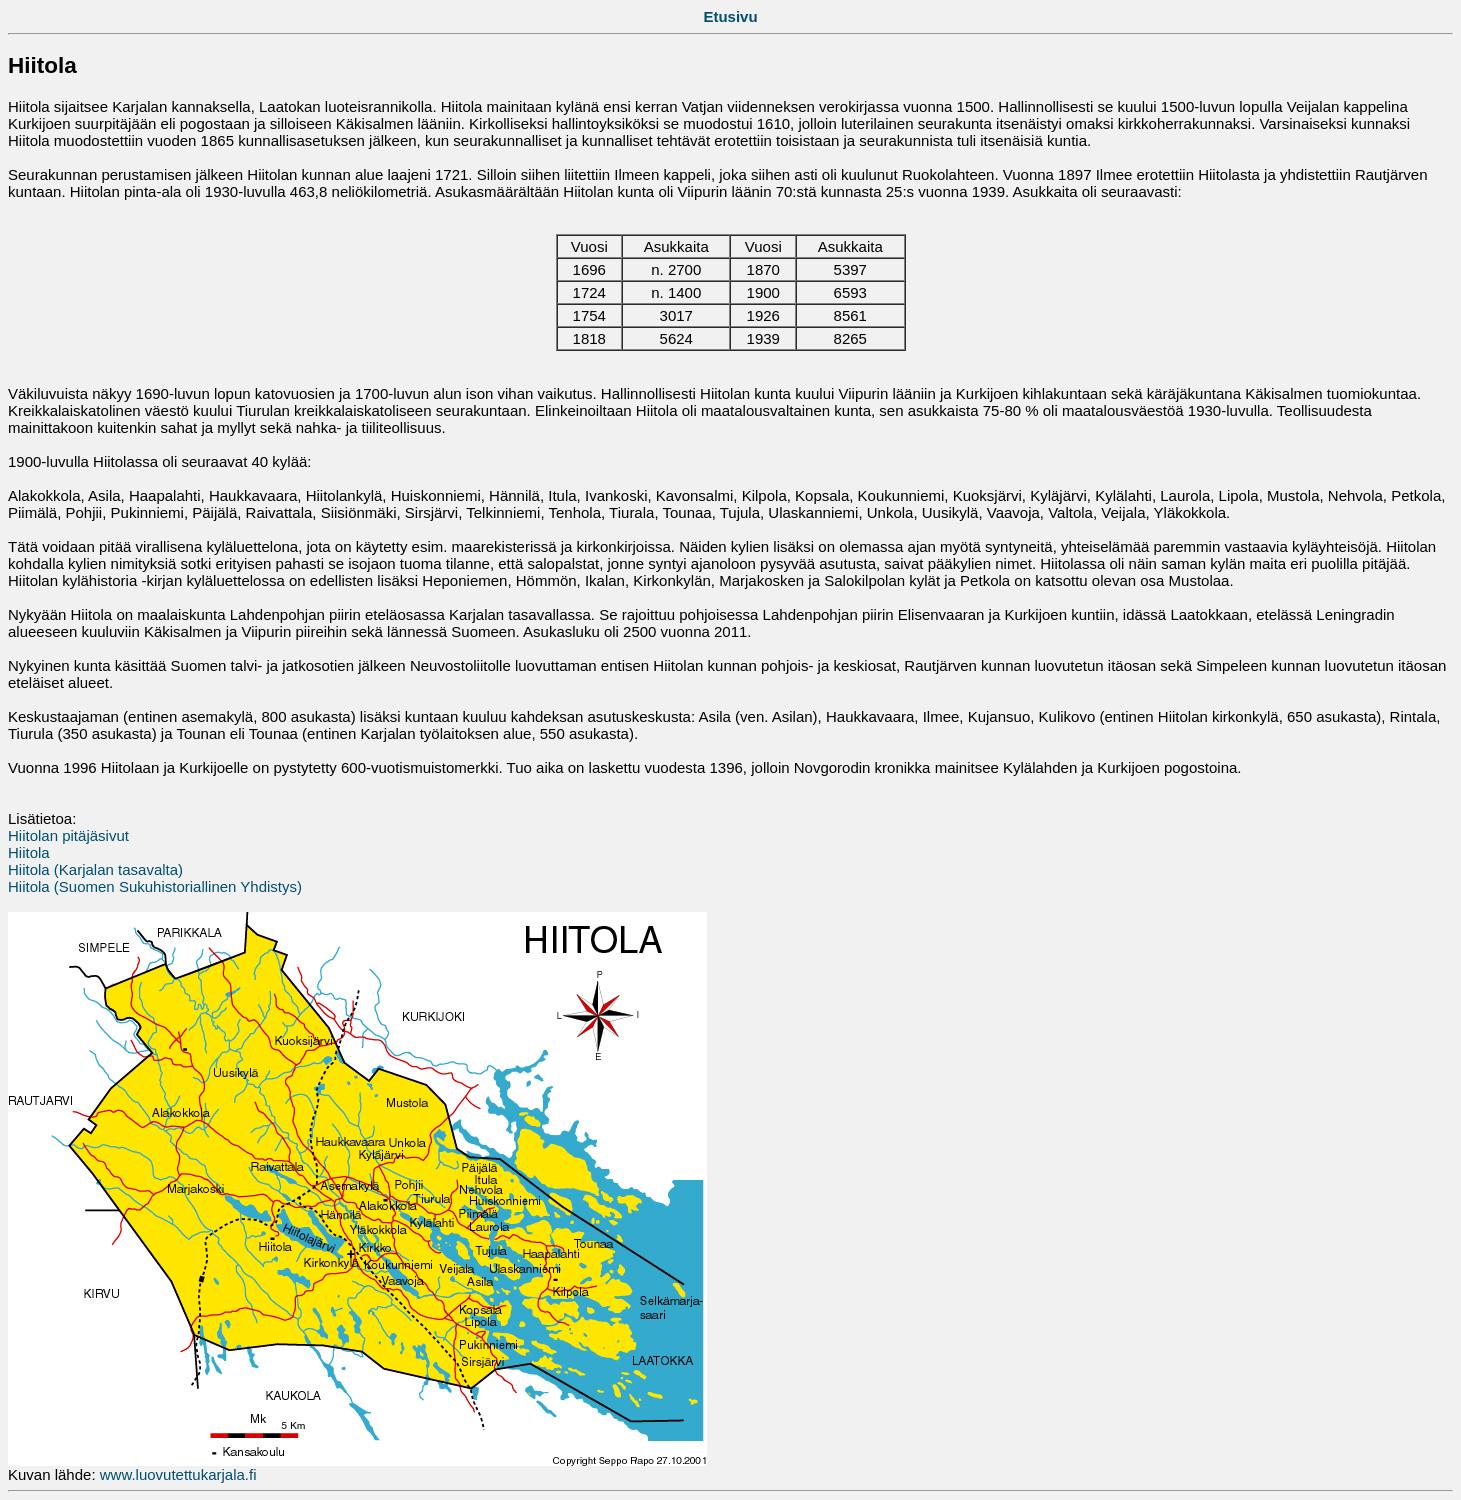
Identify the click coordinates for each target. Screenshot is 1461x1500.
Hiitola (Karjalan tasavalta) (95, 869)
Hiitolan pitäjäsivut (68, 835)
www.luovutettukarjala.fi (178, 1474)
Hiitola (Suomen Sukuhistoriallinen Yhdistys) (155, 886)
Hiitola (29, 852)
